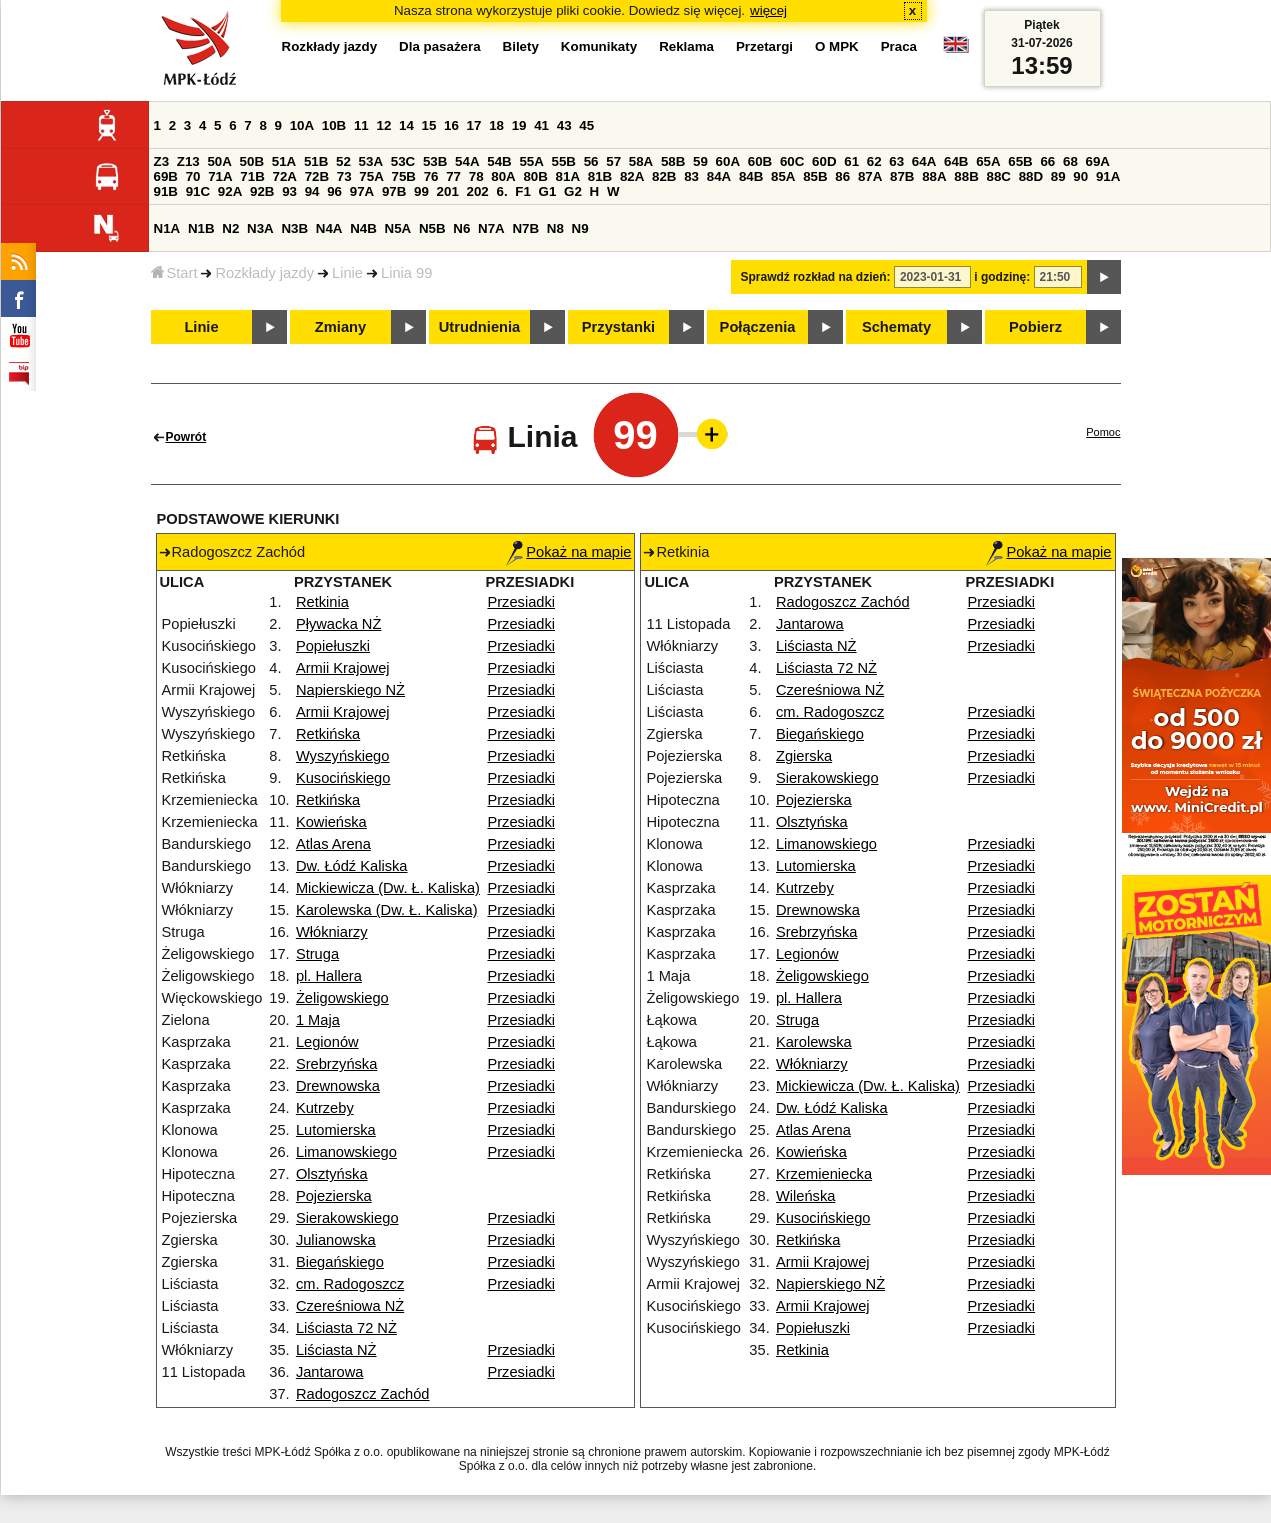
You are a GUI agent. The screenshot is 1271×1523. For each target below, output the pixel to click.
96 (334, 191)
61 (851, 161)
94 (312, 191)
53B (435, 161)
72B (317, 176)
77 (453, 176)
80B (535, 176)
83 (691, 176)
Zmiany (340, 327)
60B (760, 161)
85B (815, 176)
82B (664, 176)
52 (343, 161)
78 (476, 176)
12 (383, 125)
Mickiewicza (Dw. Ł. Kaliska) (388, 888)
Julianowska (336, 1240)
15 (429, 125)
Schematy (896, 327)
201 (448, 191)
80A (503, 176)
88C (999, 176)
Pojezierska (334, 1196)
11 (361, 125)
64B (956, 161)
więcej (768, 10)
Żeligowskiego (342, 998)
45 (586, 125)
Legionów (327, 1042)
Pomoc (1103, 432)
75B (404, 176)
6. (501, 191)
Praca (899, 46)
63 (896, 161)
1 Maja (318, 1020)
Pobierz (1035, 327)
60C (792, 161)
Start (174, 273)
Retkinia (322, 602)
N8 (555, 228)
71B (252, 176)
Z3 (162, 161)
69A (1098, 161)
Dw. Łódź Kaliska (352, 866)
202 (478, 191)
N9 (580, 228)
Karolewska (814, 1042)
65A (988, 161)
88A (934, 176)
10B (334, 125)
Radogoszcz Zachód (363, 1394)
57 (613, 161)
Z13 (188, 161)
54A (467, 161)
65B (1020, 161)
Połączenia (758, 327)
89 (1058, 176)
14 (406, 125)
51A (284, 161)
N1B (201, 228)
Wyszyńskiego (343, 756)
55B (564, 161)
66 (1047, 161)
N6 (461, 228)
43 (564, 125)
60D (824, 161)
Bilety (521, 46)
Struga (317, 954)
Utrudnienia (479, 327)
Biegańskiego (340, 1262)
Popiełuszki (333, 646)
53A (371, 161)
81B (600, 176)
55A (531, 161)
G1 (548, 191)
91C (198, 191)
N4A (329, 228)
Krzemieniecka (824, 1174)
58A (641, 161)
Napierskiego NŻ (350, 690)
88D (1031, 176)
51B (316, 161)
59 (700, 161)
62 (874, 161)
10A (302, 125)
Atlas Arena (333, 844)
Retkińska (328, 734)
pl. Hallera (329, 976)
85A (783, 176)
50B (252, 161)
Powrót (186, 437)
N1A (167, 228)
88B (966, 176)
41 (541, 125)
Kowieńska (331, 822)
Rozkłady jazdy (264, 273)
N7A (491, 228)
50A (219, 161)
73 (344, 176)
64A (924, 161)
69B (166, 176)
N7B (525, 228)
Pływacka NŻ (339, 624)
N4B (363, 228)
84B (751, 176)
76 (431, 176)
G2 (573, 191)
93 (289, 191)
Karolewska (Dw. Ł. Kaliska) (387, 910)
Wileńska (805, 1196)
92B (262, 191)
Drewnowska (338, 1086)
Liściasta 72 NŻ (346, 1328)
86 (842, 176)
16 (451, 125)
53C (403, 161)
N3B (294, 228)
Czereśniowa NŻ (350, 1306)
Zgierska (804, 756)
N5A (398, 228)
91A (1108, 176)
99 (421, 191)
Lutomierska (336, 1130)
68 (1070, 161)
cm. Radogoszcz (350, 1284)
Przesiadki (521, 602)
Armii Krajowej (343, 668)
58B (673, 161)
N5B (432, 228)
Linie (347, 273)
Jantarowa (330, 1372)
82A (632, 176)
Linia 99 (406, 273)
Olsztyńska (332, 1174)
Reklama (686, 46)
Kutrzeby (325, 1108)
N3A (260, 228)
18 (496, 125)
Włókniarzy (332, 932)
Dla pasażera (440, 46)
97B (394, 191)
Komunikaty (599, 46)
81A (568, 176)
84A (719, 176)
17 (474, 125)
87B (902, 176)
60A (728, 161)
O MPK (837, 46)
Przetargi (764, 46)
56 (591, 161)
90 (1080, 176)
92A (230, 191)
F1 (523, 191)
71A (220, 176)
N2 (230, 228)
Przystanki (618, 327)
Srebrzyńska (336, 1064)
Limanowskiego (346, 1152)
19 (519, 125)
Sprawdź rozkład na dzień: (816, 277)
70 (193, 176)
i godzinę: (1002, 277)
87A (870, 176)
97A (362, 191)
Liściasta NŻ (336, 1350)
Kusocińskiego (343, 778)
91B (166, 191)
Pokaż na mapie (568, 552)
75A (371, 176)
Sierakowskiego (347, 1218)
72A (285, 176)
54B (499, 161)
